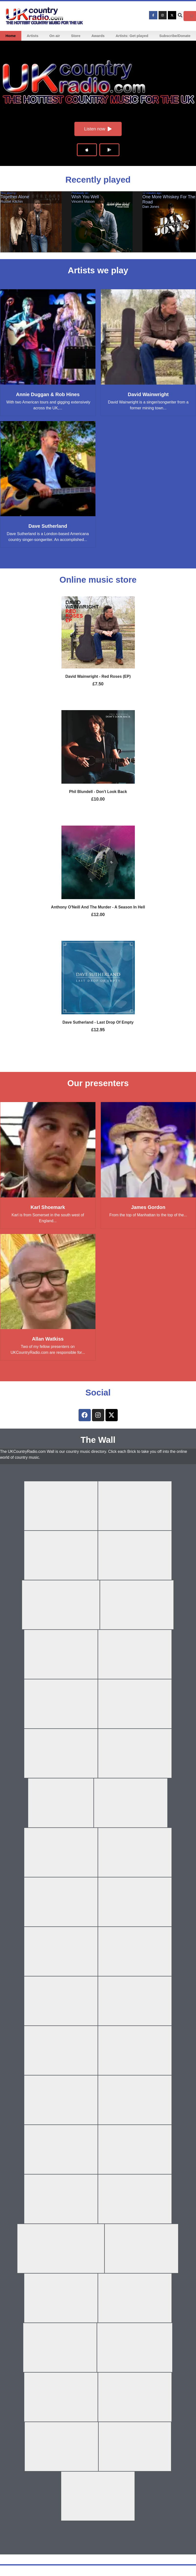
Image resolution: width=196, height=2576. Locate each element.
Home (11, 36)
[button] (180, 15)
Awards (98, 36)
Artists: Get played (132, 36)
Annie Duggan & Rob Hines (48, 394)
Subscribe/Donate (175, 36)
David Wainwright (148, 394)
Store (75, 36)
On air (54, 36)
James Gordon (148, 1207)
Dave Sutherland (47, 526)
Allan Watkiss (48, 1339)
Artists (32, 36)
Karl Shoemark (48, 1207)
